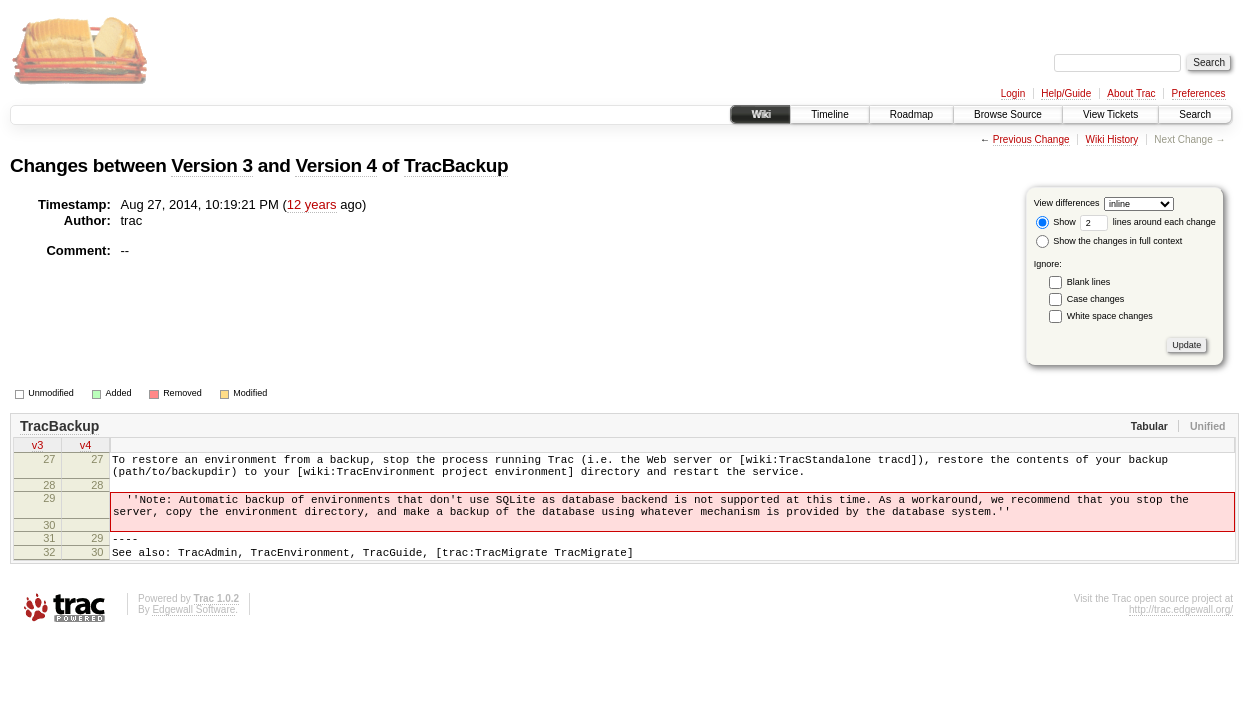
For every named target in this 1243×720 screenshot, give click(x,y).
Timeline (829, 114)
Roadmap (911, 114)
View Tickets (1110, 114)
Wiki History (1112, 139)
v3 (38, 447)
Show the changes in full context (1109, 241)
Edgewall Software (193, 630)
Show (1056, 222)
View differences (1067, 203)
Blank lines (1089, 282)
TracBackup (456, 165)
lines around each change (1148, 222)
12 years (312, 204)
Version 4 (335, 165)
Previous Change (1031, 139)
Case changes (1096, 299)
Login (1013, 93)
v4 (86, 447)
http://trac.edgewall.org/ (1181, 630)
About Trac (1131, 93)
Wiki (760, 114)
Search (1195, 114)
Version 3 (211, 165)
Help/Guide (1066, 93)
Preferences (1199, 93)
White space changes (1110, 316)
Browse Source (1008, 114)
